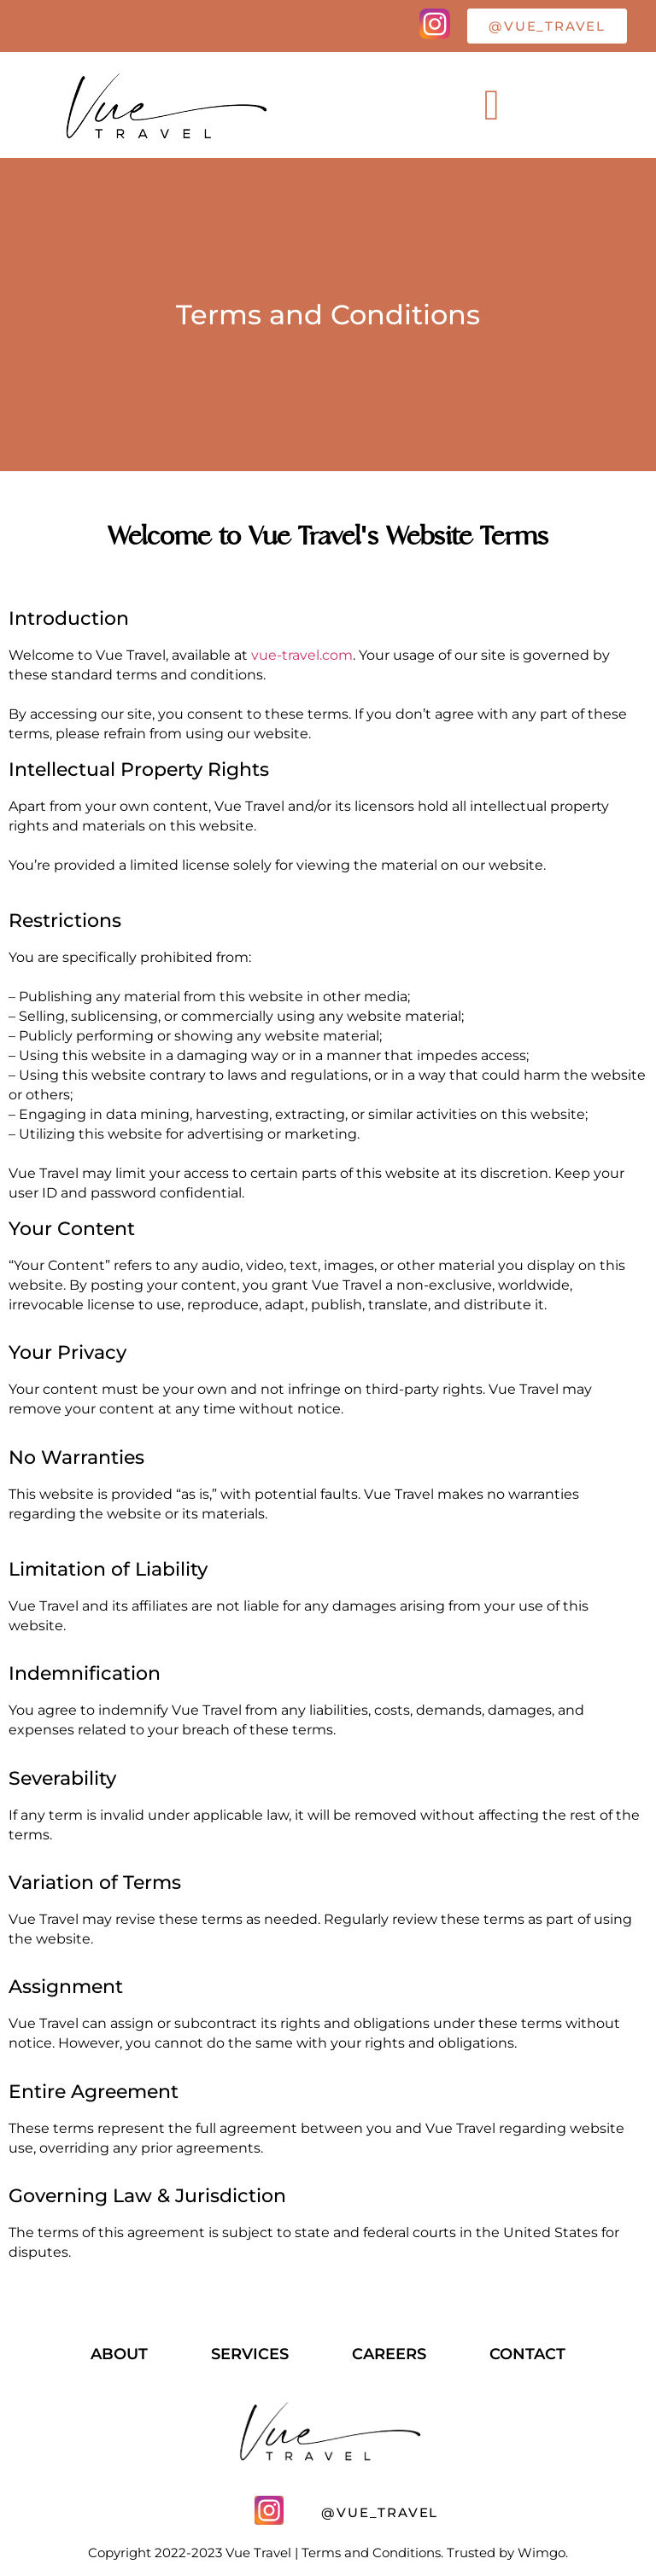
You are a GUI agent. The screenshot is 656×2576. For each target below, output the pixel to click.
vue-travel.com (302, 655)
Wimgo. (543, 2552)
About (119, 2354)
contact (527, 2354)
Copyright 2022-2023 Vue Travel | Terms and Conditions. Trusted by (303, 2552)
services (250, 2354)
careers (389, 2354)
